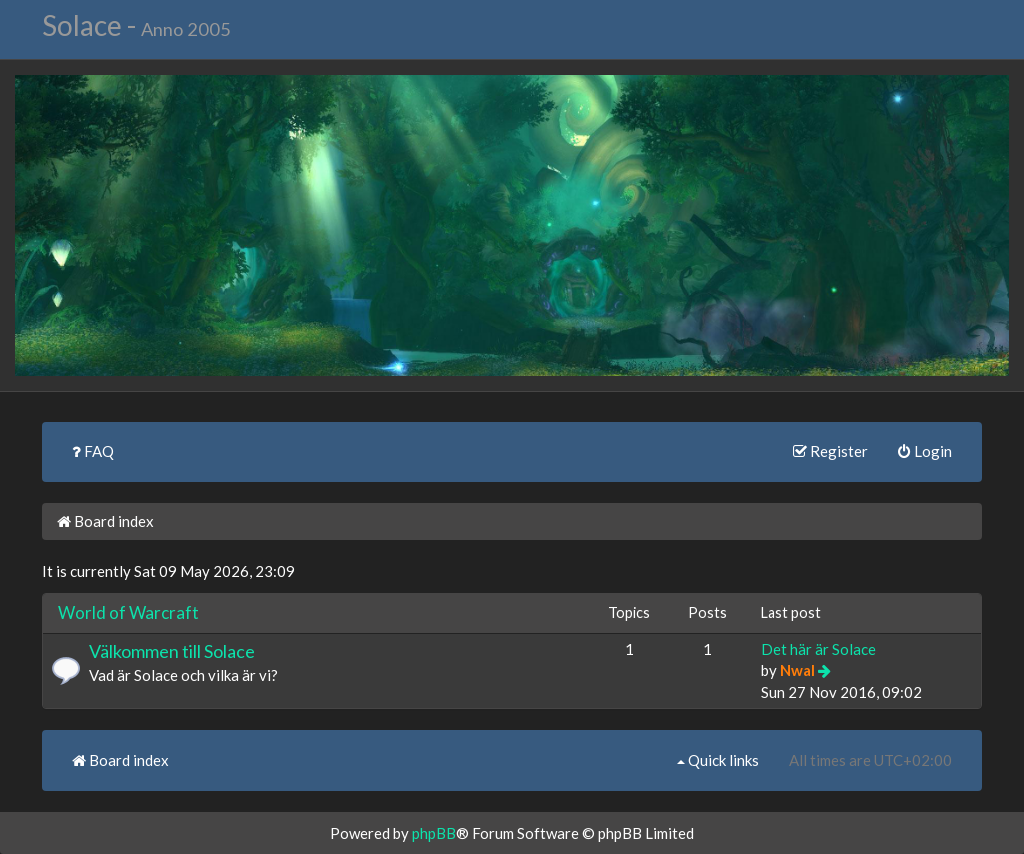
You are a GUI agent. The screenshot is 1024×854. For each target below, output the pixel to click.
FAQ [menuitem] (93, 451)
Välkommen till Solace (172, 651)
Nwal (797, 670)
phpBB (434, 833)
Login (925, 451)
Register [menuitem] (830, 451)
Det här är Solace (818, 649)
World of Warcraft (128, 612)
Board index (105, 521)
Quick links (718, 760)
